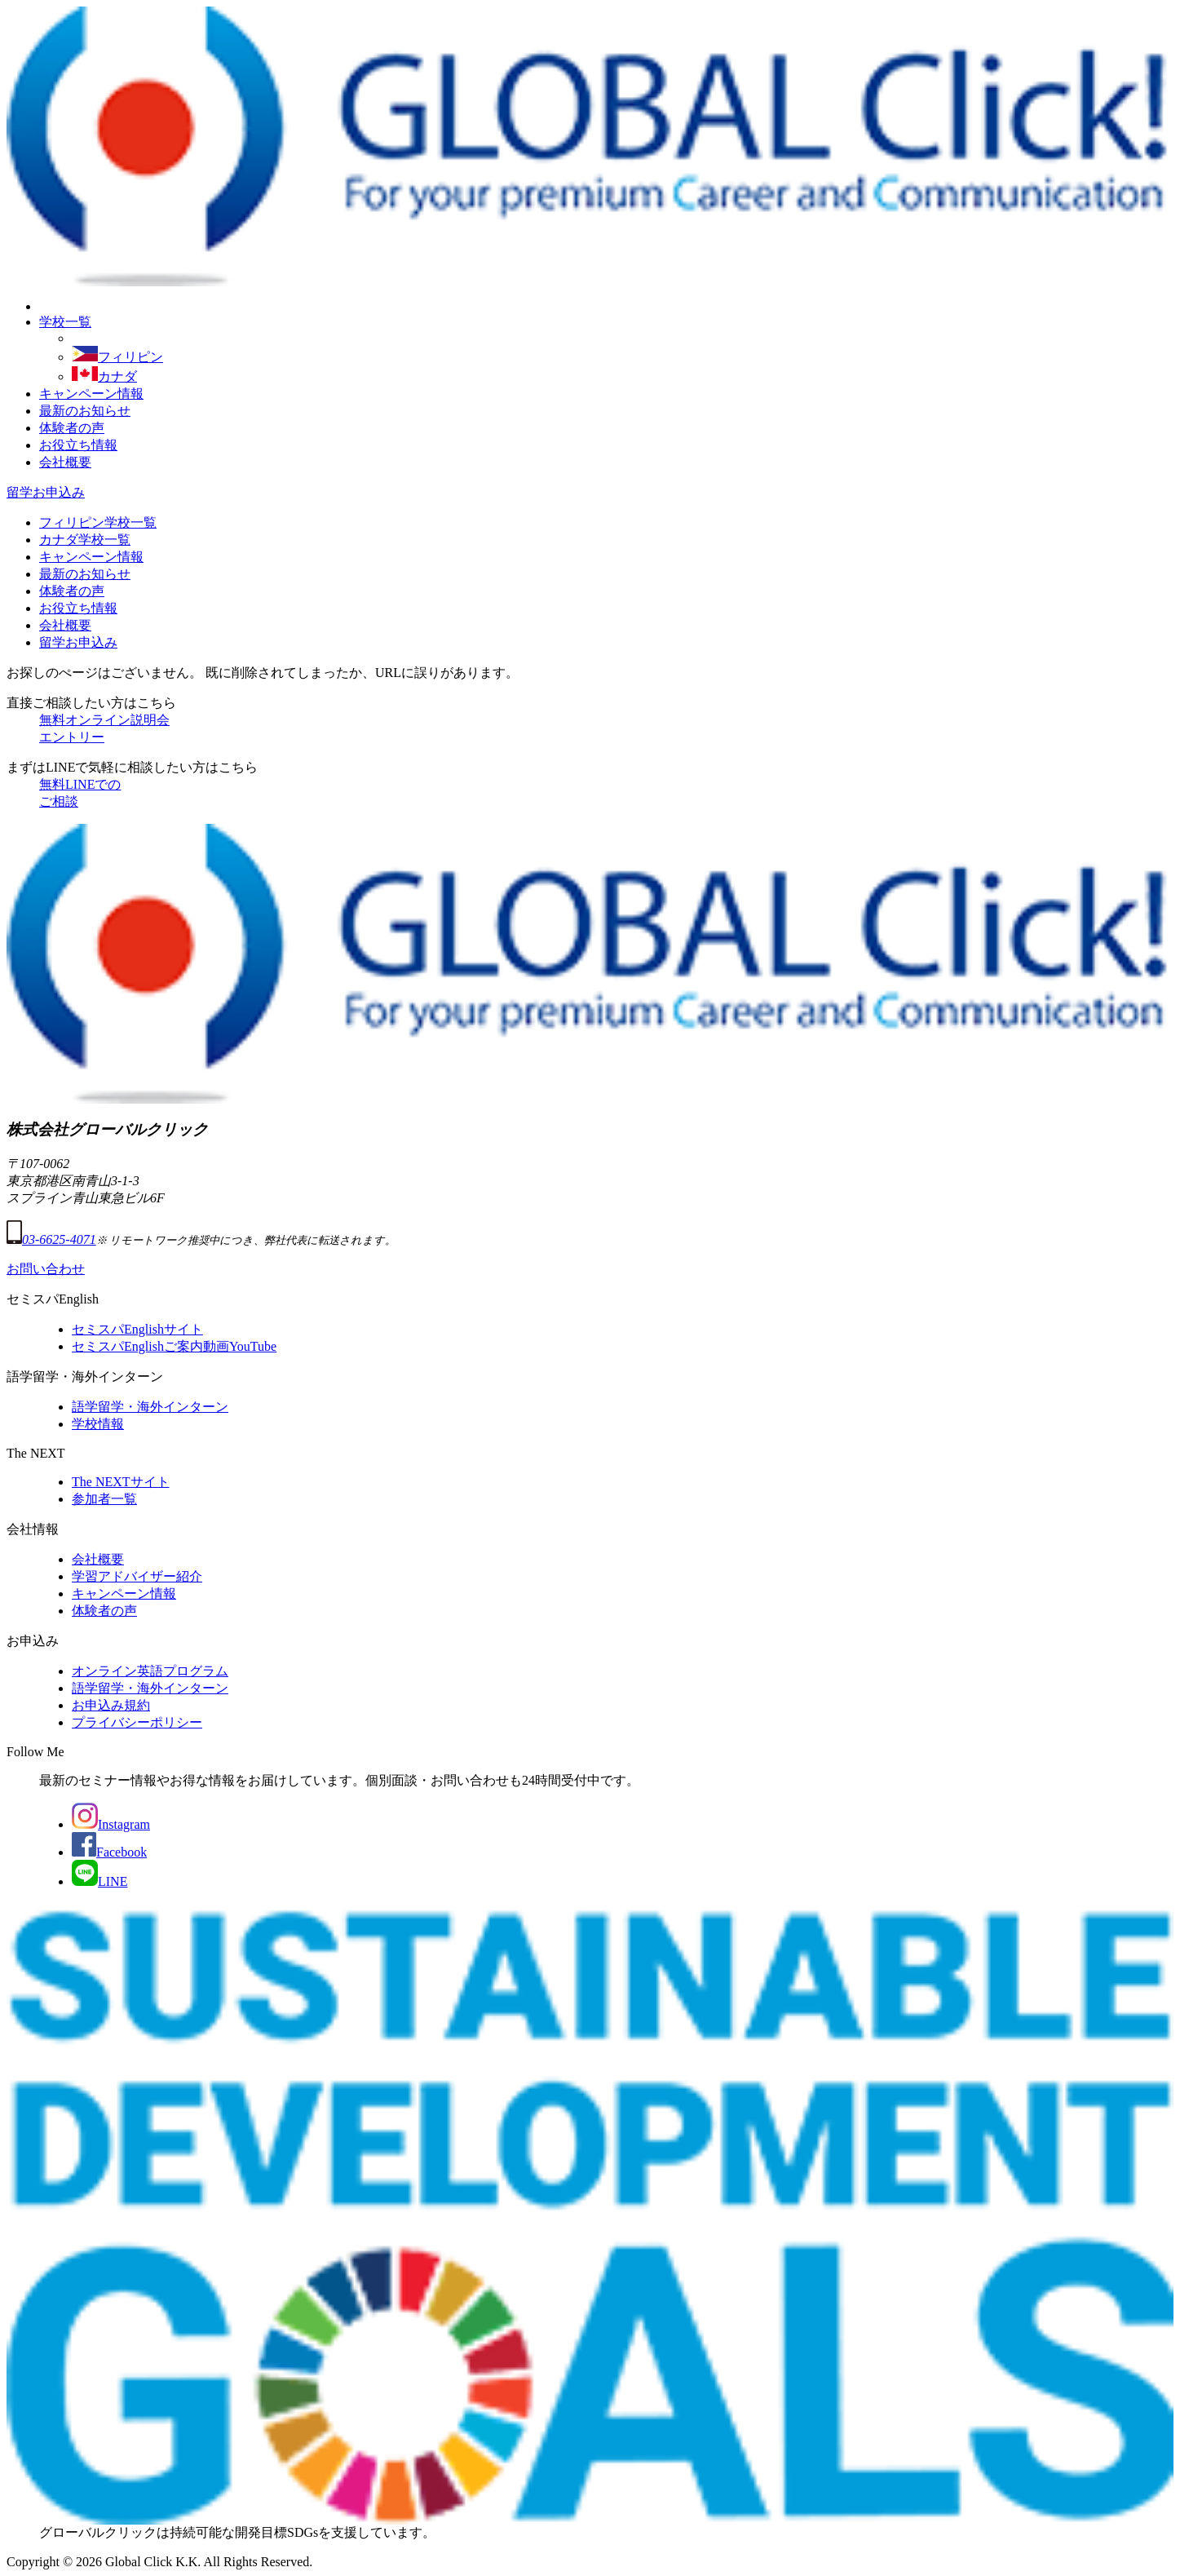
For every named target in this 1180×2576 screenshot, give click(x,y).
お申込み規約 (111, 1705)
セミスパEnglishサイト (137, 1329)
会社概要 (65, 462)
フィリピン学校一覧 (98, 522)
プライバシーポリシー (137, 1722)
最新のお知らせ (84, 411)
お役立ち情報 (78, 445)
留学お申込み (46, 492)
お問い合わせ (46, 1269)
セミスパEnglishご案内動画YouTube (174, 1346)
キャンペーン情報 (91, 394)
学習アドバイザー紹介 (137, 1576)
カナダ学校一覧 (84, 540)
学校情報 (98, 1424)
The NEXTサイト (121, 1482)
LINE (99, 1881)
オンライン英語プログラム (150, 1671)
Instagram (111, 1824)
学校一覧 (65, 322)
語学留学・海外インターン (150, 1407)
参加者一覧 (104, 1499)
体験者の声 (71, 428)
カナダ (104, 376)
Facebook (109, 1852)
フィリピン (117, 357)
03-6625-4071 (51, 1239)
